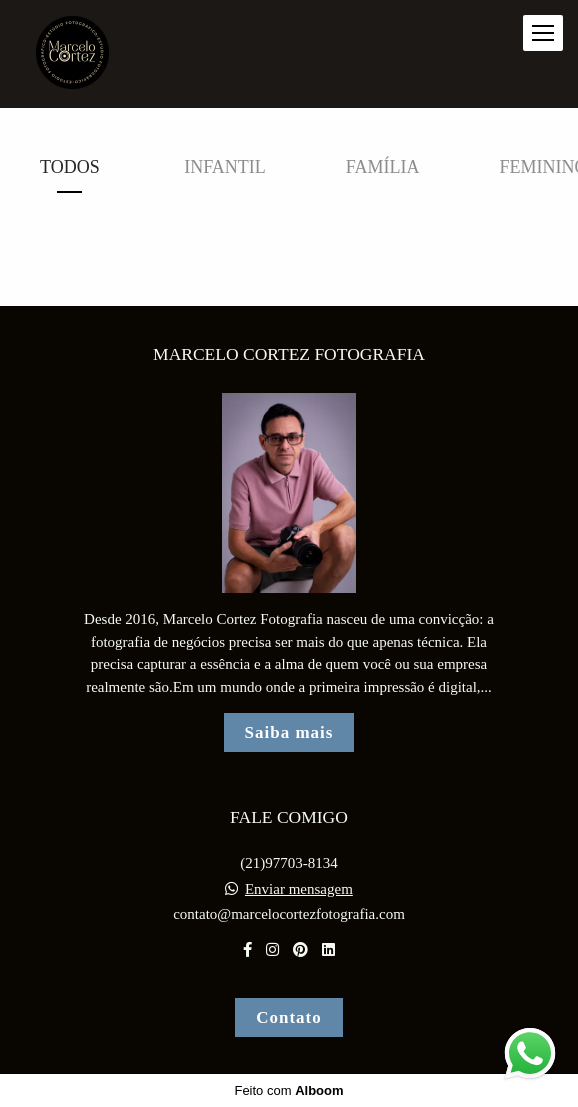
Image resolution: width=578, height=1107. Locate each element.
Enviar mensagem (299, 889)
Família (383, 167)
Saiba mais (289, 732)
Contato (289, 1017)
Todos (70, 167)
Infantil (225, 167)
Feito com (288, 1090)
